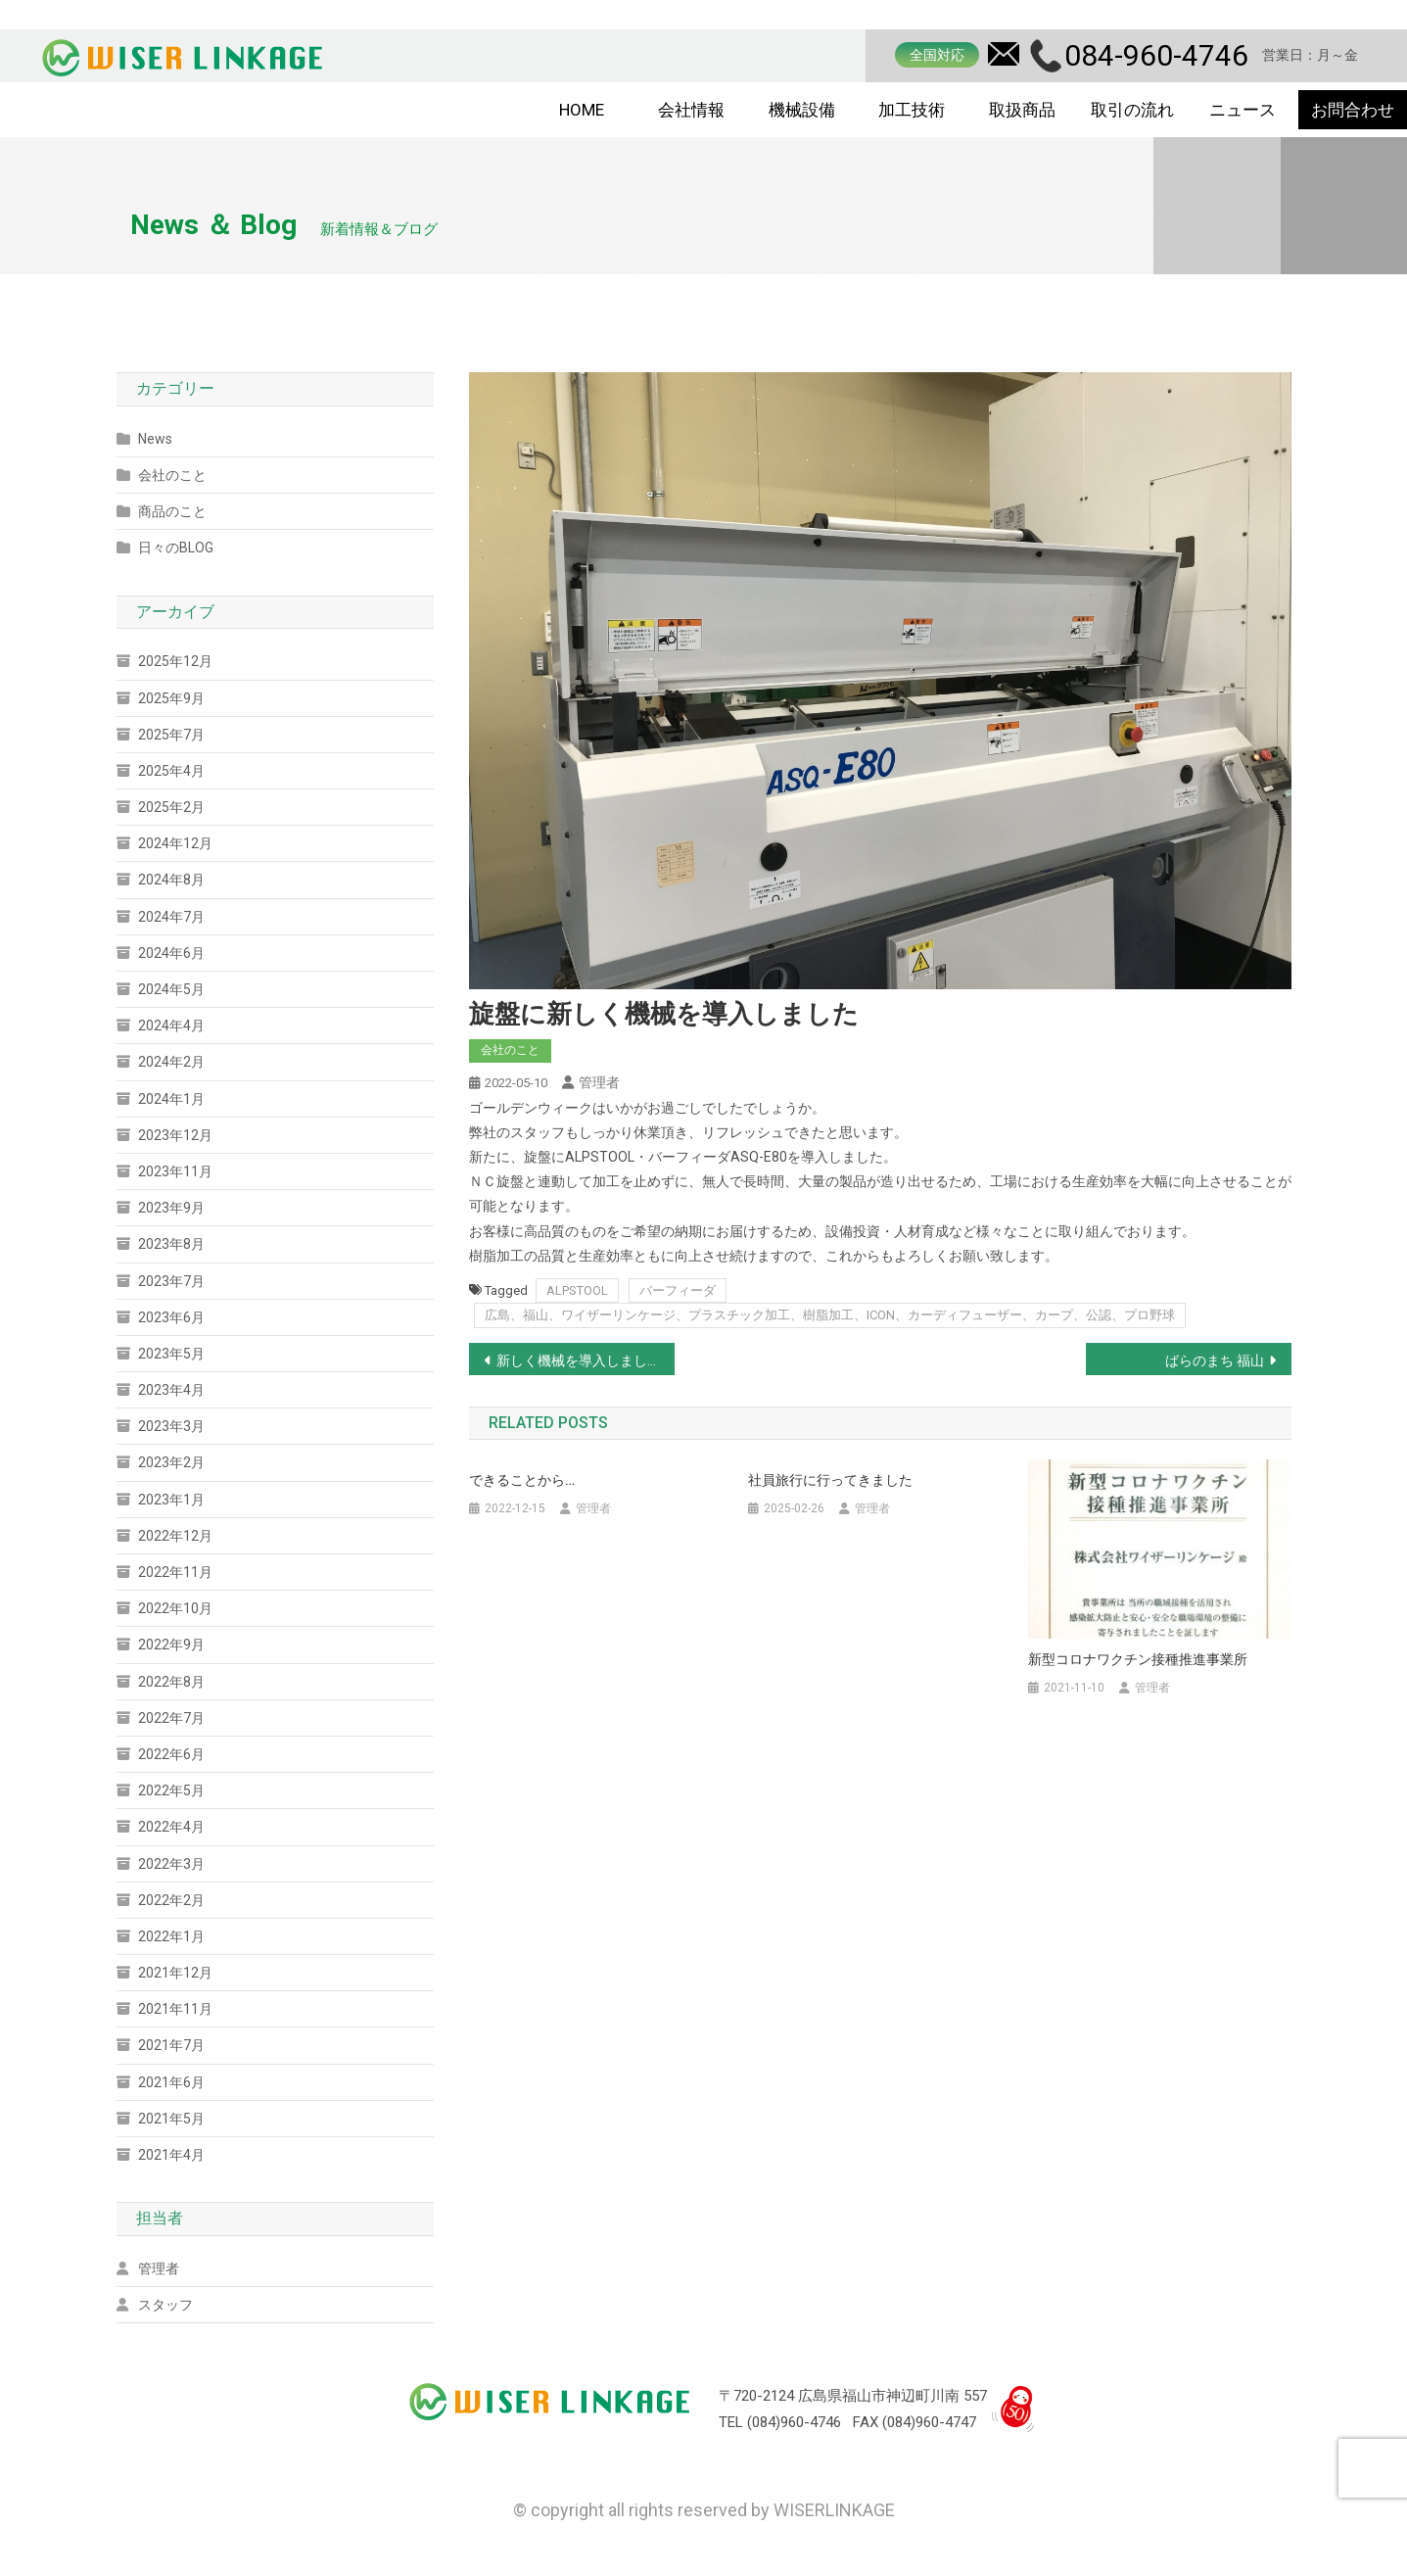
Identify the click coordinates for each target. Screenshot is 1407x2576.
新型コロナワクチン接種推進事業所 (1137, 1659)
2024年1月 (171, 1099)
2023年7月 (171, 1281)
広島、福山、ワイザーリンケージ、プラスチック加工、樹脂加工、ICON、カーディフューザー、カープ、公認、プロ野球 (830, 1315)
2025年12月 (175, 661)
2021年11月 (175, 2009)
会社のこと (510, 1050)
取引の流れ (1132, 109)
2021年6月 (171, 2082)
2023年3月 (171, 1426)
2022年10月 (175, 1608)
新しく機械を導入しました (578, 1360)
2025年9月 (171, 698)
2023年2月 (171, 1462)
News (155, 439)
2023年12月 (175, 1135)
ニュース (1242, 109)
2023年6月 (171, 1317)
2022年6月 (171, 1754)
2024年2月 (171, 1062)
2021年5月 (171, 2118)
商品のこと (172, 511)
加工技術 (911, 109)
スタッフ (165, 2305)
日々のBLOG (175, 547)
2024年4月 (171, 1025)
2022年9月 (171, 1644)
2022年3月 (171, 1864)
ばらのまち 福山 (1214, 1360)
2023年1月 (171, 1499)
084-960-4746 (1156, 55)
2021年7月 (171, 2045)
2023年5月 (171, 1353)
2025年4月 (171, 771)
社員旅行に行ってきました (830, 1480)
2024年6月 (171, 953)
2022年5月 (171, 1790)
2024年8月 (171, 879)
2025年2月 (171, 807)
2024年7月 (171, 917)
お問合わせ (1352, 109)
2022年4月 (171, 1827)
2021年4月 (171, 2155)
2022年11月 (175, 1572)
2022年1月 (171, 1936)
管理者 (599, 1082)
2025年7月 (171, 734)
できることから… (522, 1480)
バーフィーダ (677, 1290)
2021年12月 (175, 1972)
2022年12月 (175, 1536)
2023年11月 (175, 1171)
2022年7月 (171, 1718)
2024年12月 (175, 843)
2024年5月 (171, 989)
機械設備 (802, 109)
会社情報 (691, 109)
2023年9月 (171, 1208)
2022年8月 (171, 1682)
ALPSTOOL (577, 1290)
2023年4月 (171, 1390)
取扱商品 (1022, 109)
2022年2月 (171, 1900)
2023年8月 (171, 1244)
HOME (581, 109)
